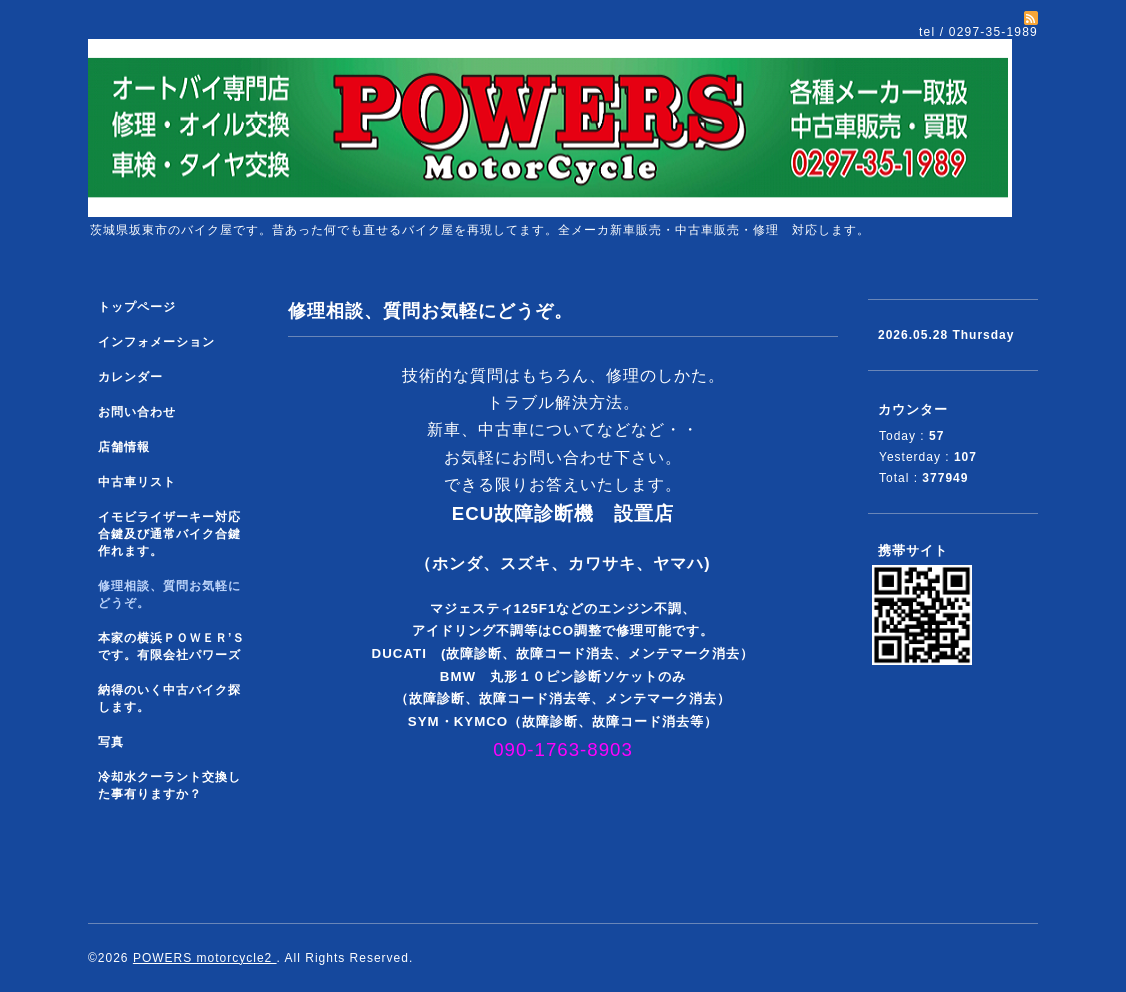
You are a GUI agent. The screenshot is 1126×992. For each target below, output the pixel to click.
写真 (111, 742)
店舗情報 (124, 447)
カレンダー (130, 377)
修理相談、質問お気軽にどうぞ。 (169, 594)
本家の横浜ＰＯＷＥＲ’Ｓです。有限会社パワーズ (171, 646)
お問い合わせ (137, 412)
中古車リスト (137, 482)
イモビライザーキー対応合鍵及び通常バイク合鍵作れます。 (169, 534)
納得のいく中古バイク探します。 (169, 698)
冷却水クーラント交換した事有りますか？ (169, 785)
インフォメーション (156, 342)
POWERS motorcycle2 (205, 958)
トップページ (137, 307)
